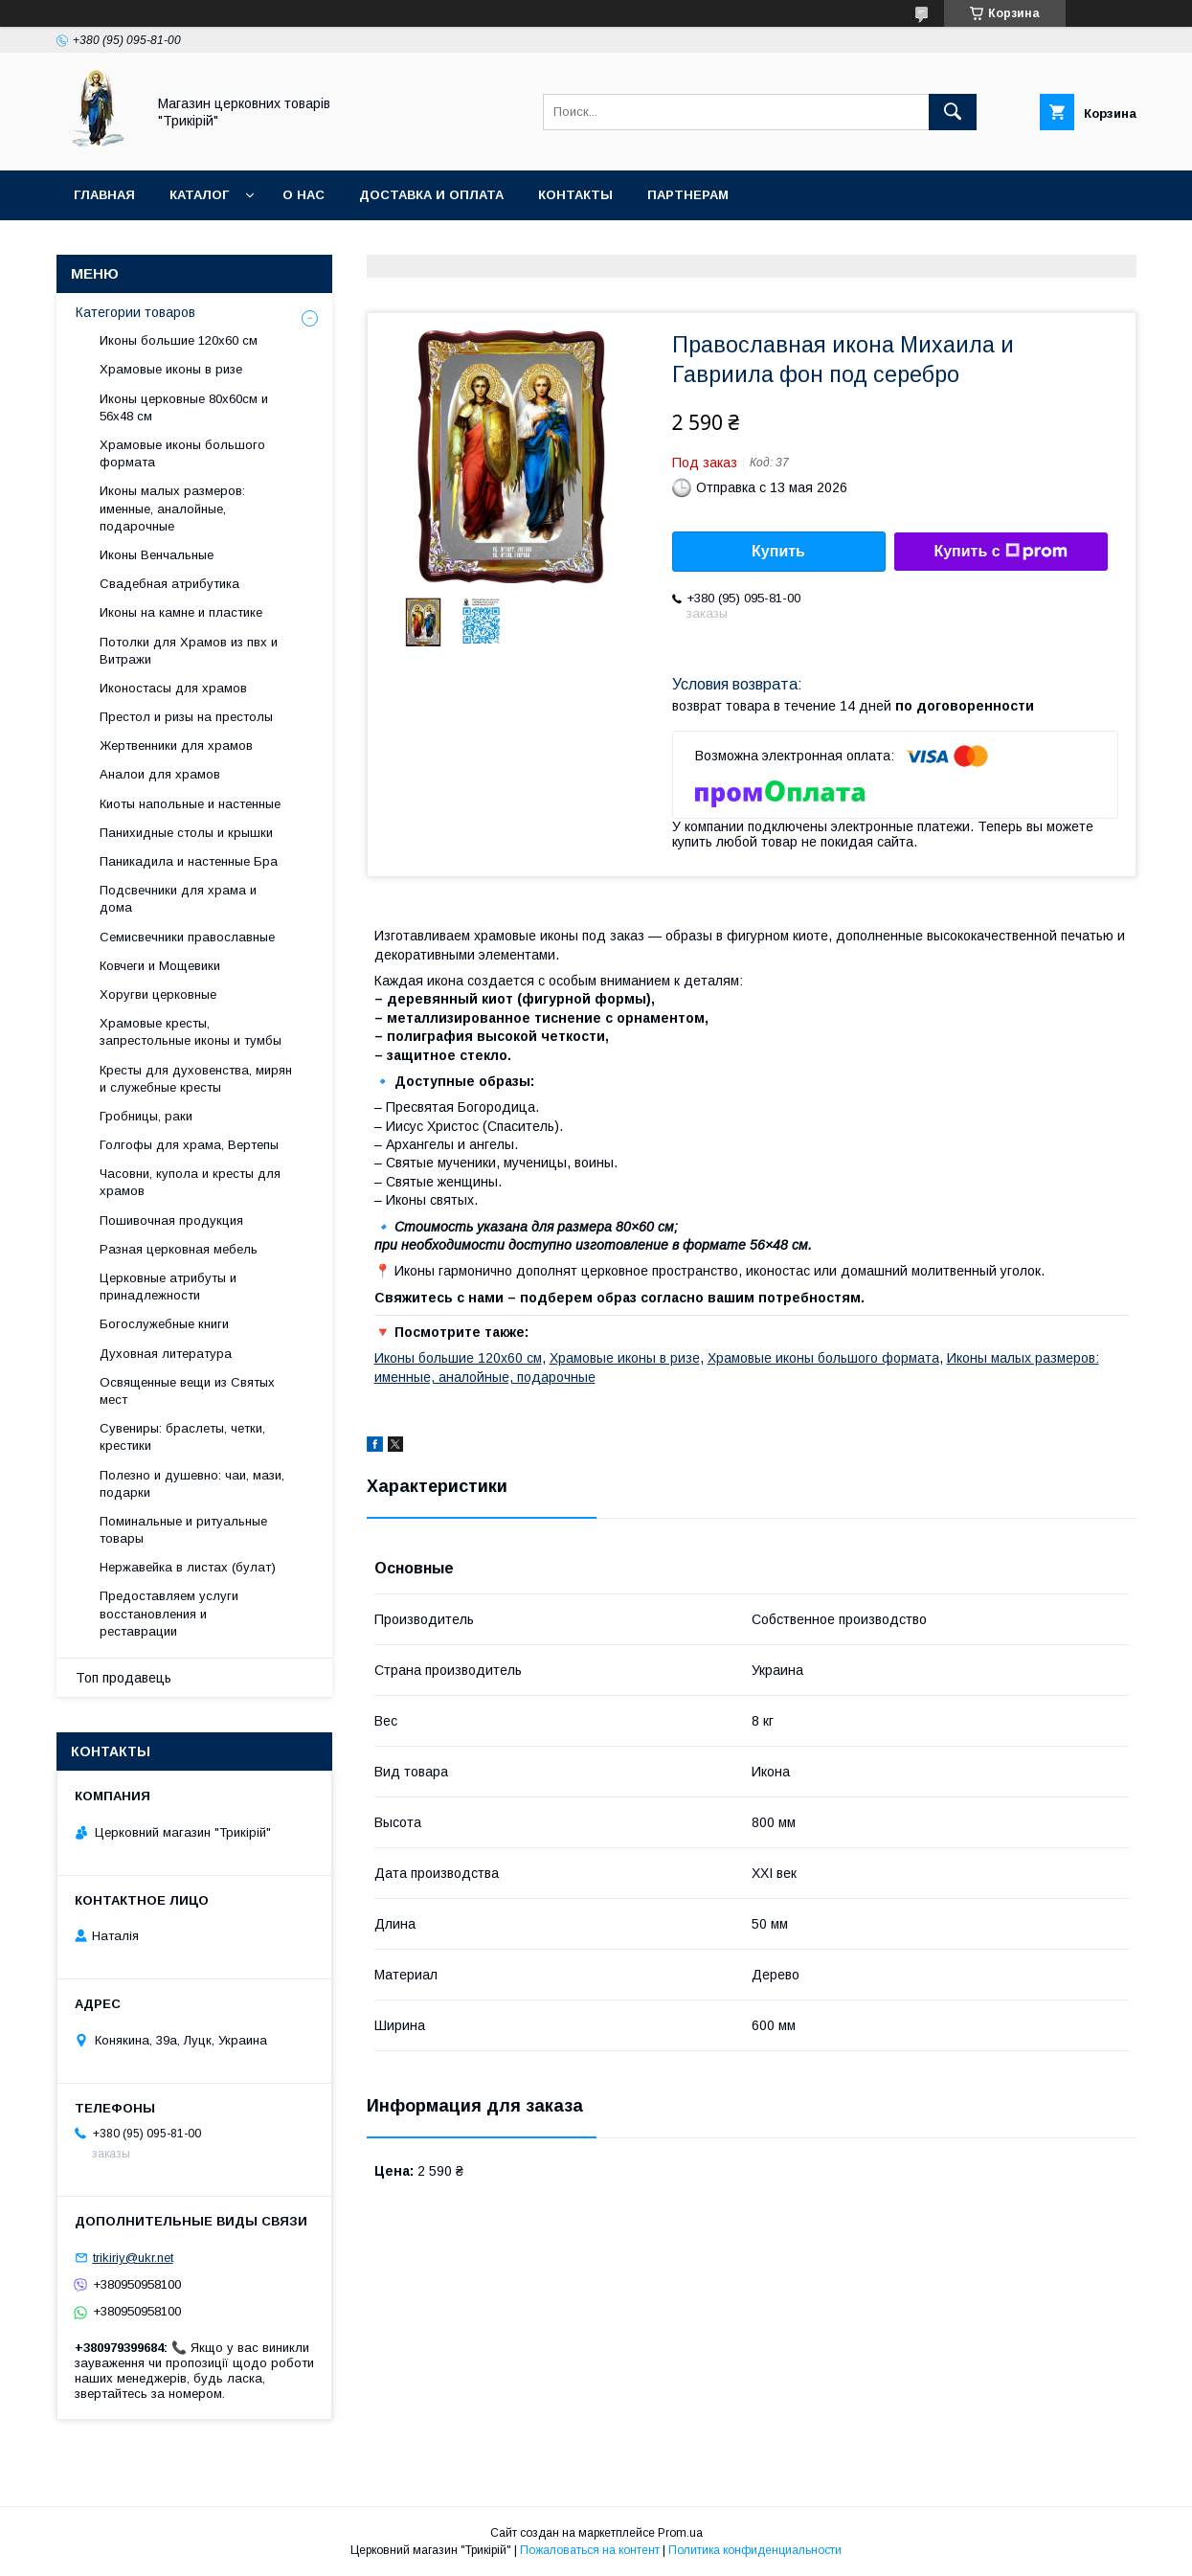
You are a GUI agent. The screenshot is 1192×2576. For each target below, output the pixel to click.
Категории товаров (135, 312)
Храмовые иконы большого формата (823, 1358)
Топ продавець (123, 1677)
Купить (778, 551)
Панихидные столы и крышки (186, 832)
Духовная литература (166, 1353)
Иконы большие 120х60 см (458, 1358)
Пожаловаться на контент (590, 2550)
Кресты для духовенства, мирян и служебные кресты (196, 1079)
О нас (303, 195)
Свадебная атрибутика (169, 583)
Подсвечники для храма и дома (178, 899)
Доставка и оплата (431, 195)
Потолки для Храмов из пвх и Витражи (189, 651)
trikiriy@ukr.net (133, 2257)
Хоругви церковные (158, 994)
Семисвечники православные (187, 937)
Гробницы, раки (146, 1116)
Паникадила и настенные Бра (189, 861)
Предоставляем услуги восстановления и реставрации (169, 1613)
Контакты (575, 195)
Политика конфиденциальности (755, 2550)
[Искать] (953, 112)
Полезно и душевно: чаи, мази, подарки (192, 1484)
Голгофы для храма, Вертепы (189, 1145)
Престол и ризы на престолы (186, 717)
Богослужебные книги (164, 1324)
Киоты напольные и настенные (190, 804)
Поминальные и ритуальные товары (183, 1530)
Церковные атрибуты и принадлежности (168, 1286)
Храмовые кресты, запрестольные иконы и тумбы (190, 1032)
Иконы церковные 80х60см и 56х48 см (184, 407)
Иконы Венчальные (157, 555)
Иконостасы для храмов (173, 688)
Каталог (199, 195)
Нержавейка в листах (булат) (188, 1567)
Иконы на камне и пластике (181, 612)
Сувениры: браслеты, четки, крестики (182, 1437)
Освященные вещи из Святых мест (187, 1391)
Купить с (1000, 551)
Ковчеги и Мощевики (160, 966)
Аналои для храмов (160, 774)
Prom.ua (680, 2533)
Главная (104, 195)
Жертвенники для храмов (176, 745)
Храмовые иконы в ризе (625, 1358)
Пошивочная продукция (171, 1220)
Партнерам (688, 195)
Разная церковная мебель (179, 1249)
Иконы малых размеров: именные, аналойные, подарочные (172, 508)
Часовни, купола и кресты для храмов (190, 1182)
